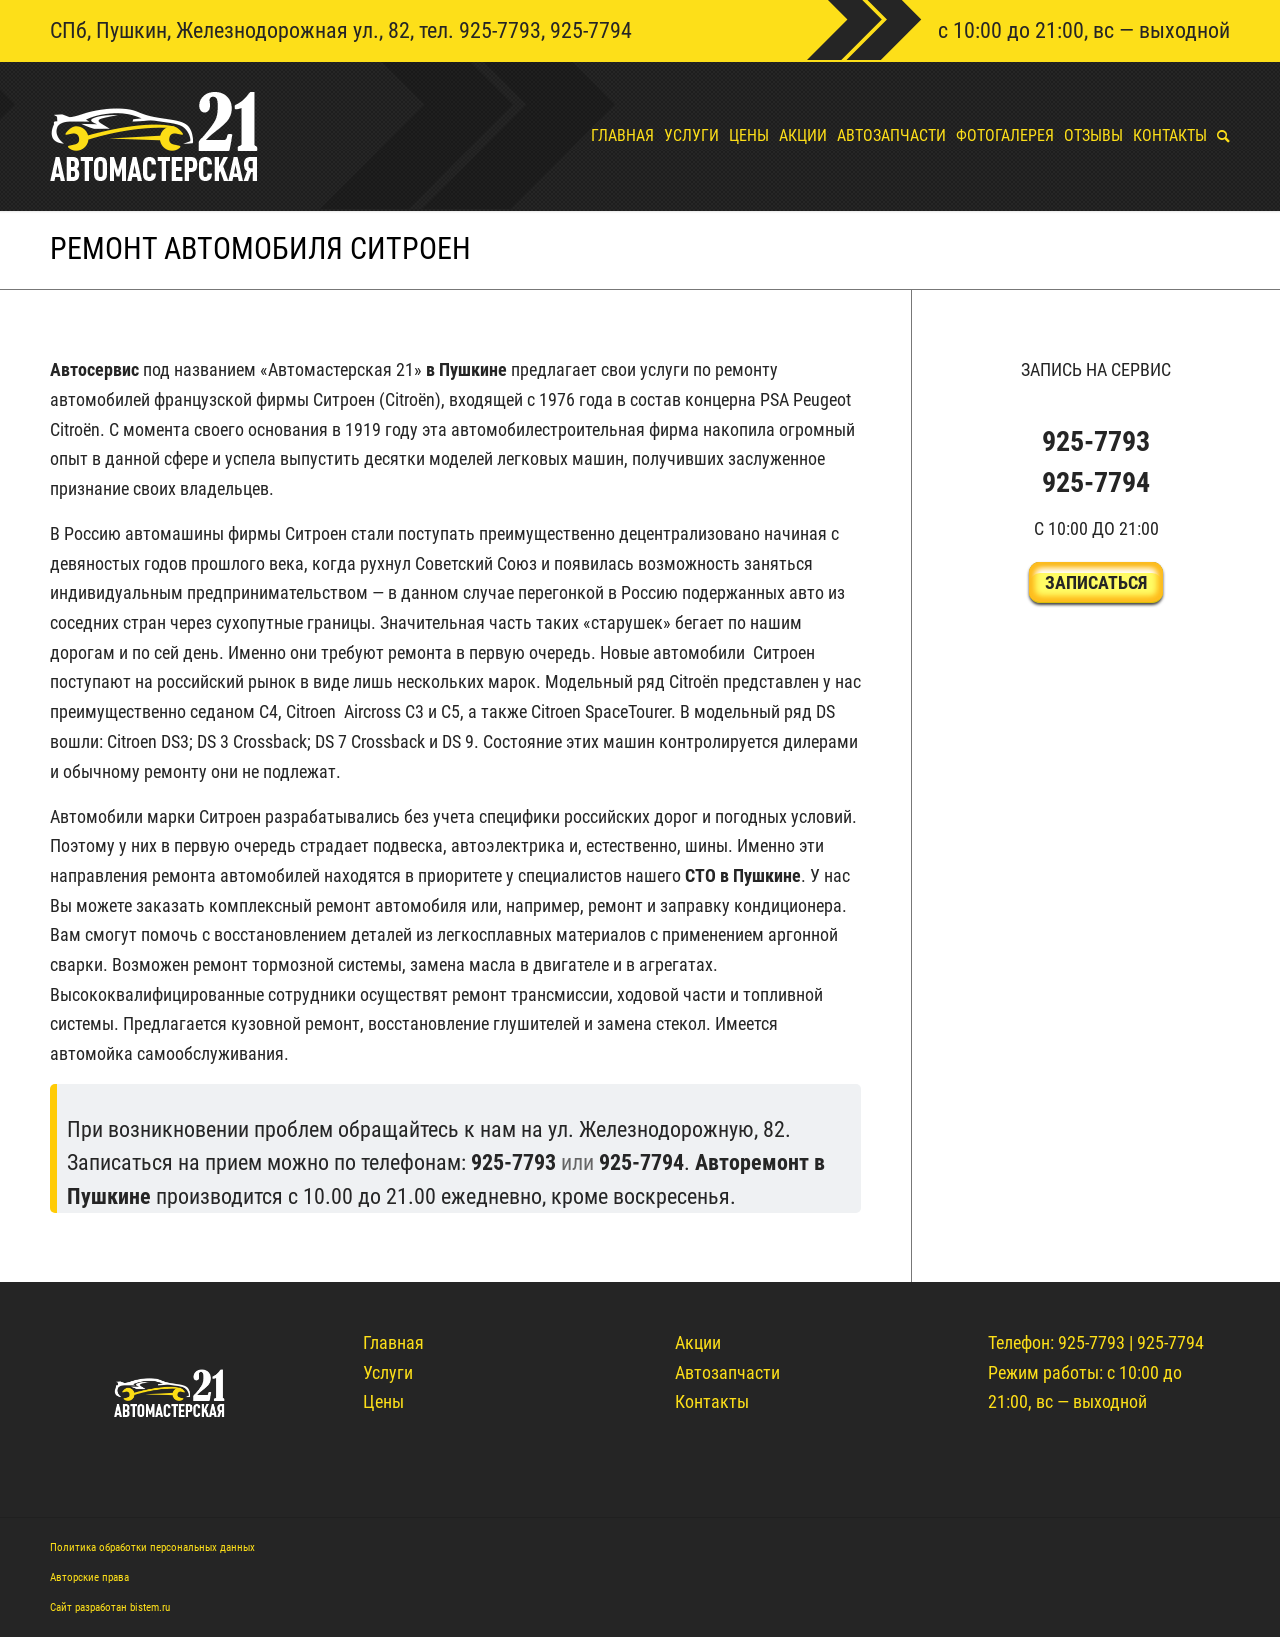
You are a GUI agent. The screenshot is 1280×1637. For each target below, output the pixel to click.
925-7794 (591, 30)
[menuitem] (617, 136)
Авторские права (89, 1577)
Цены (383, 1401)
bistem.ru (150, 1607)
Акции (698, 1342)
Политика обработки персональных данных (152, 1547)
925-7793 (500, 30)
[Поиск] (1218, 136)
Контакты (712, 1401)
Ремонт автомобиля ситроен (260, 248)
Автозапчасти (727, 1372)
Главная (393, 1342)
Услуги (388, 1372)
